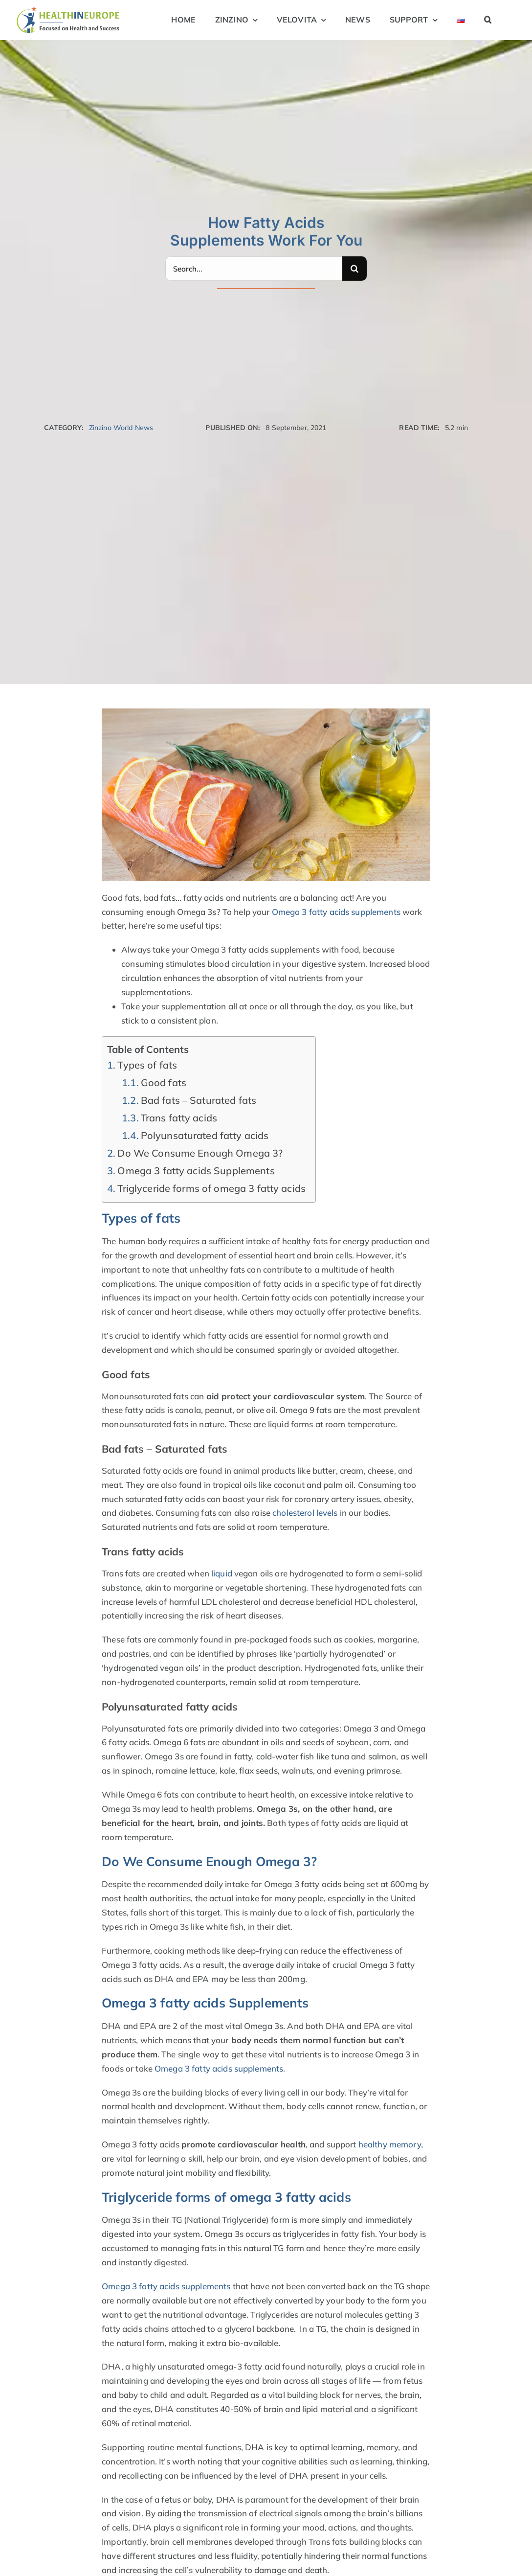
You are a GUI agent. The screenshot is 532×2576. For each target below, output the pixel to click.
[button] (487, 19)
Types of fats (147, 1065)
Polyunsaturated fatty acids (205, 1135)
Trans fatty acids (179, 1118)
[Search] (354, 267)
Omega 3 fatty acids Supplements (195, 1170)
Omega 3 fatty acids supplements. (220, 2068)
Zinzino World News (121, 427)
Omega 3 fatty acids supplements (336, 912)
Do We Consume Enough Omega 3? (200, 1153)
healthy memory (389, 2144)
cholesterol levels (304, 1512)
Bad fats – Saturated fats (198, 1100)
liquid (221, 1573)
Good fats (163, 1082)
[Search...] (253, 267)
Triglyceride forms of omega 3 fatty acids (211, 1188)
